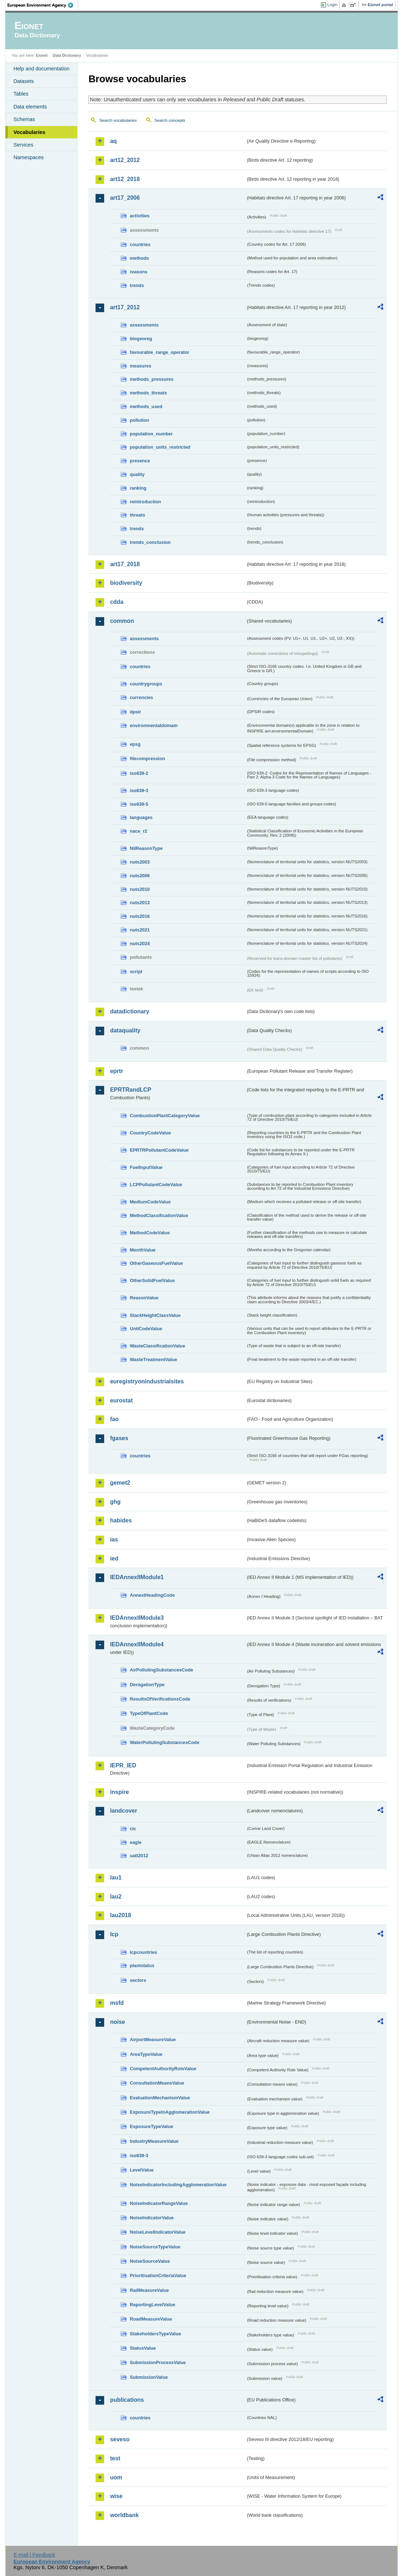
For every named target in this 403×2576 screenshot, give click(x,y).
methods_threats (148, 393)
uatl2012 (139, 1855)
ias (114, 1539)
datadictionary (129, 1011)
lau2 (115, 1896)
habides (120, 1520)
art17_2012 (125, 307)
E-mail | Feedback (34, 2555)
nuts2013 (139, 902)
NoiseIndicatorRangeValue (158, 2203)
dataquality (125, 1030)
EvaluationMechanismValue (160, 2097)
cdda (116, 602)
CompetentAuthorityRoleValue (163, 2068)
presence (140, 460)
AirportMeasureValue (153, 2039)
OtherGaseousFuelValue (156, 1263)
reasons (138, 271)
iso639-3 (139, 790)
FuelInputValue (146, 1167)
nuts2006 (139, 875)
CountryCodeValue (150, 1133)
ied (114, 1558)
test (115, 2458)
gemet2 (120, 1483)
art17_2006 (125, 198)
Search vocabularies (117, 120)
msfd (117, 2003)
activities (139, 215)
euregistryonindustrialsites (147, 1381)
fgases (119, 1438)
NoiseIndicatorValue (151, 2217)
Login (332, 5)
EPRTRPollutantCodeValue (159, 1150)
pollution (139, 420)
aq (113, 141)
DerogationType (147, 1684)
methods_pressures (151, 379)
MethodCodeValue (150, 1232)
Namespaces (28, 157)
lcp (114, 1934)
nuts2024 (139, 943)
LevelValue (141, 2170)
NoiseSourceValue (150, 2261)
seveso (119, 2439)
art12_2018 (125, 179)
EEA (43, 5)
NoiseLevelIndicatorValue (157, 2232)
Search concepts (169, 120)
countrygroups (146, 683)
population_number (151, 433)
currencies (141, 697)
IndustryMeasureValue (154, 2141)
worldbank (124, 2515)
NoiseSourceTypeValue (155, 2246)
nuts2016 (139, 916)
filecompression (147, 758)
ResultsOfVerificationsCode (160, 1699)
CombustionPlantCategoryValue (165, 1115)
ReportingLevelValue (152, 2304)
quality (137, 474)
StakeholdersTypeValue (155, 2333)
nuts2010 (139, 889)
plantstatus (142, 1965)
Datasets (23, 81)
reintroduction (145, 501)
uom (116, 2477)
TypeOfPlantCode (149, 1713)
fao (114, 1419)
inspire (119, 1792)
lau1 (115, 1877)
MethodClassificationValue (159, 1215)
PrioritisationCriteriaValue (158, 2275)
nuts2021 (139, 930)
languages (141, 817)
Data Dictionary (67, 55)
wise (116, 2496)
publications (127, 2400)
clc (133, 1828)
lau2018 (120, 1915)
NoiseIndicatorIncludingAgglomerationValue (178, 2184)
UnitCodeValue (146, 1328)
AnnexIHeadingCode (152, 1595)
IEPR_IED (123, 1765)
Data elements (30, 107)
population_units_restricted (160, 447)
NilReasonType (146, 848)
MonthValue (143, 1250)
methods (139, 258)
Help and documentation (41, 68)
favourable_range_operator (159, 352)
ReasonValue (144, 1297)
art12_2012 (125, 160)
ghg (115, 1502)
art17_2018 (125, 564)
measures (140, 366)
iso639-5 (139, 804)
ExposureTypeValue (151, 2126)
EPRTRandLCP (130, 1090)
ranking (138, 488)
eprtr (116, 1071)
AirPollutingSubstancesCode (161, 1670)
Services (23, 145)
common (122, 621)
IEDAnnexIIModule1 (136, 1577)
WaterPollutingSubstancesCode (164, 1742)
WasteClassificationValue (157, 1346)
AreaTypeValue (146, 2054)
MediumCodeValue (150, 1201)
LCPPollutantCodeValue (156, 1184)
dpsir (135, 711)
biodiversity (126, 583)
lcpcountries (143, 1952)
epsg (135, 744)
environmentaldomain (153, 725)
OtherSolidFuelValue (152, 1280)
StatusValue (143, 2348)
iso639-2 (139, 773)
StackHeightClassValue (155, 1315)
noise (117, 2022)
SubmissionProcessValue (158, 2362)
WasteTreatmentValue (153, 1359)
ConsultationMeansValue (157, 2083)
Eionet (42, 55)
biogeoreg (141, 338)
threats (137, 515)
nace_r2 (138, 831)
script (136, 971)
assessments (144, 325)
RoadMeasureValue (151, 2319)
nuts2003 (139, 862)
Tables (20, 94)
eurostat (121, 1400)
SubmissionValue (149, 2377)
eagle (136, 1842)
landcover (123, 1811)
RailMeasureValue (149, 2290)
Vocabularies (29, 132)
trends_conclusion (150, 542)
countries (140, 244)
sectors (138, 1980)
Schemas (24, 119)
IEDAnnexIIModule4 (136, 1644)
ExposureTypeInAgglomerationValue (169, 2112)
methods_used (146, 406)
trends (137, 285)
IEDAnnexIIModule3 (136, 1618)
